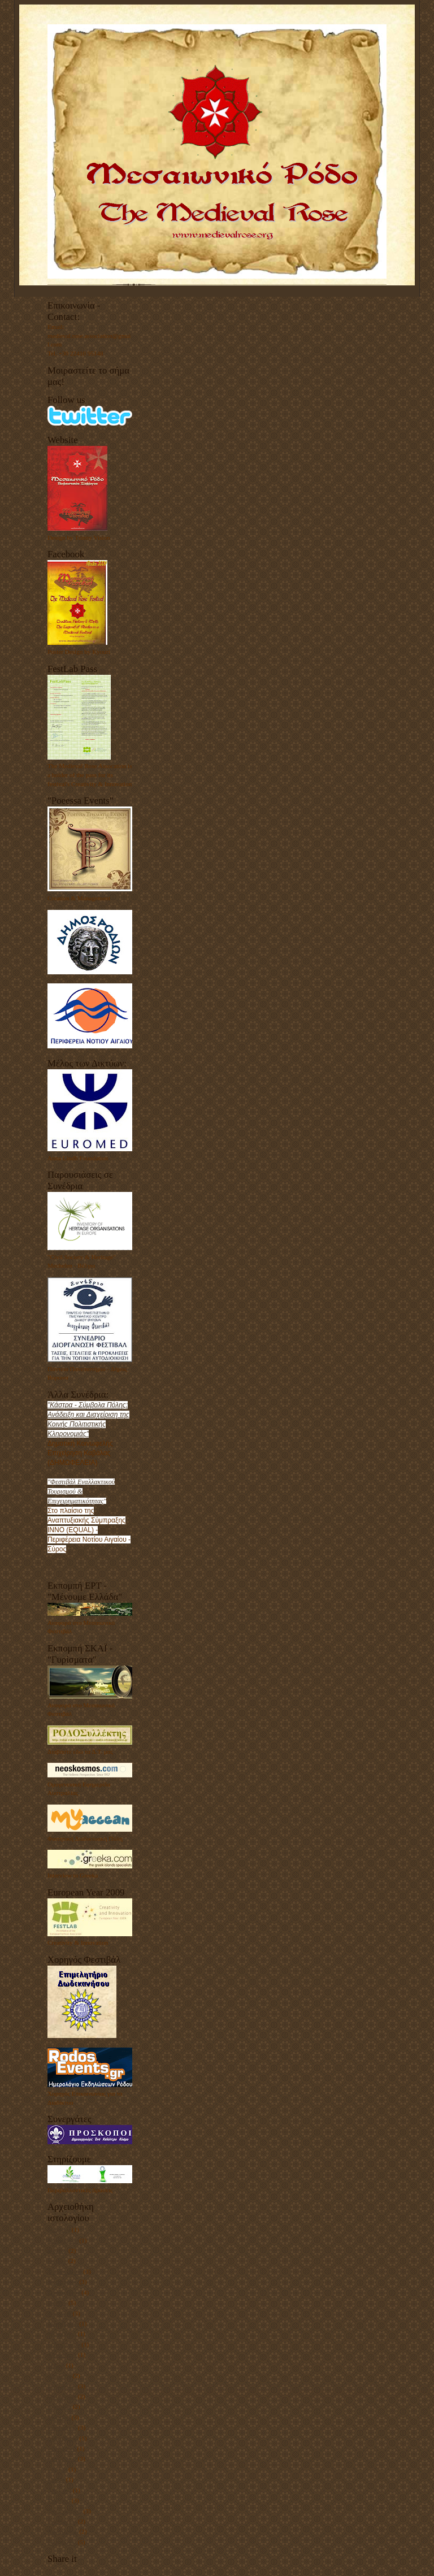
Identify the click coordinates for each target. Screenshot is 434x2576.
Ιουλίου (57, 2250)
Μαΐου (55, 2365)
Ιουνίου (57, 2260)
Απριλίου (59, 2313)
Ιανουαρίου (61, 2386)
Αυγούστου (61, 2354)
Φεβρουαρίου (64, 2271)
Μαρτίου (58, 2229)
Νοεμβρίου (61, 2448)
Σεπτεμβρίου (63, 2292)
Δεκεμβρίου (62, 2240)
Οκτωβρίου (61, 2333)
